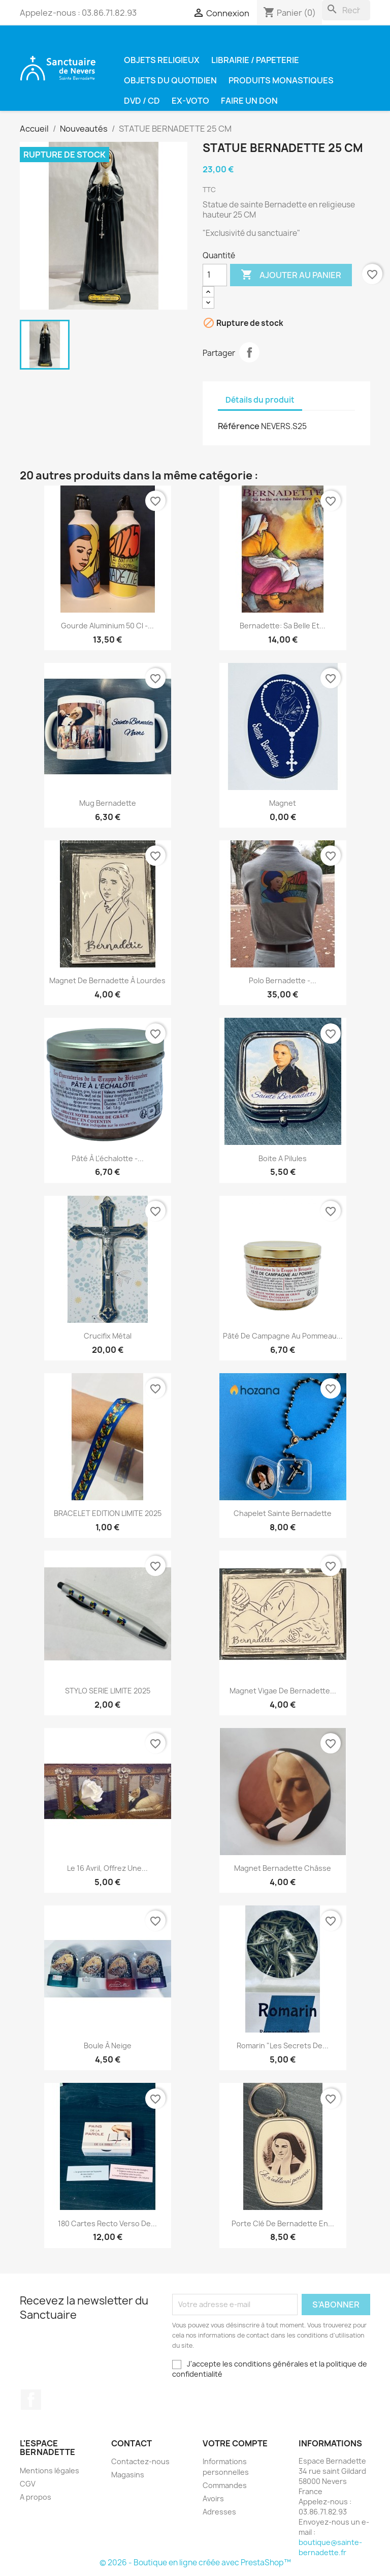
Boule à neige (108, 2045)
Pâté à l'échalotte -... (108, 1158)
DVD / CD (142, 100)
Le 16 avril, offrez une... (107, 1868)
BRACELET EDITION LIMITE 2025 (107, 1513)
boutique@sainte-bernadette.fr (330, 2547)
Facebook (31, 2399)
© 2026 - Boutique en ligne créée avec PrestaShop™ (195, 2562)
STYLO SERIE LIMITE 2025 (107, 1690)
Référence (238, 426)
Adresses (219, 2512)
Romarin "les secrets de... (283, 2045)
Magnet (282, 803)
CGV (28, 2484)
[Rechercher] (346, 10)
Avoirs (213, 2498)
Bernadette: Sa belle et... (283, 625)
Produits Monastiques (281, 80)
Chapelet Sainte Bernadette (283, 1513)
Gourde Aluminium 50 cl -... (107, 625)
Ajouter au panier (291, 275)
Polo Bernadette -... (282, 980)
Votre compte (235, 2443)
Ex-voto (190, 100)
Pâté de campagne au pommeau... (283, 1336)
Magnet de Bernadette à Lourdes (107, 980)
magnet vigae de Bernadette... (283, 1690)
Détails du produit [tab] (260, 400)
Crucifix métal (108, 1336)
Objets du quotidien (170, 80)
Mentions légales (49, 2470)
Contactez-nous (140, 2461)
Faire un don (249, 100)
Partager (249, 352)
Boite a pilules (282, 1158)
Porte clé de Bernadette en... (283, 2223)
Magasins (127, 2474)
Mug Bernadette (107, 803)
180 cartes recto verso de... (107, 2223)
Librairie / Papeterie (255, 60)
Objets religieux (162, 60)
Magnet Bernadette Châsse (282, 1868)
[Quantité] (215, 275)
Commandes (225, 2485)
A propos (35, 2497)
